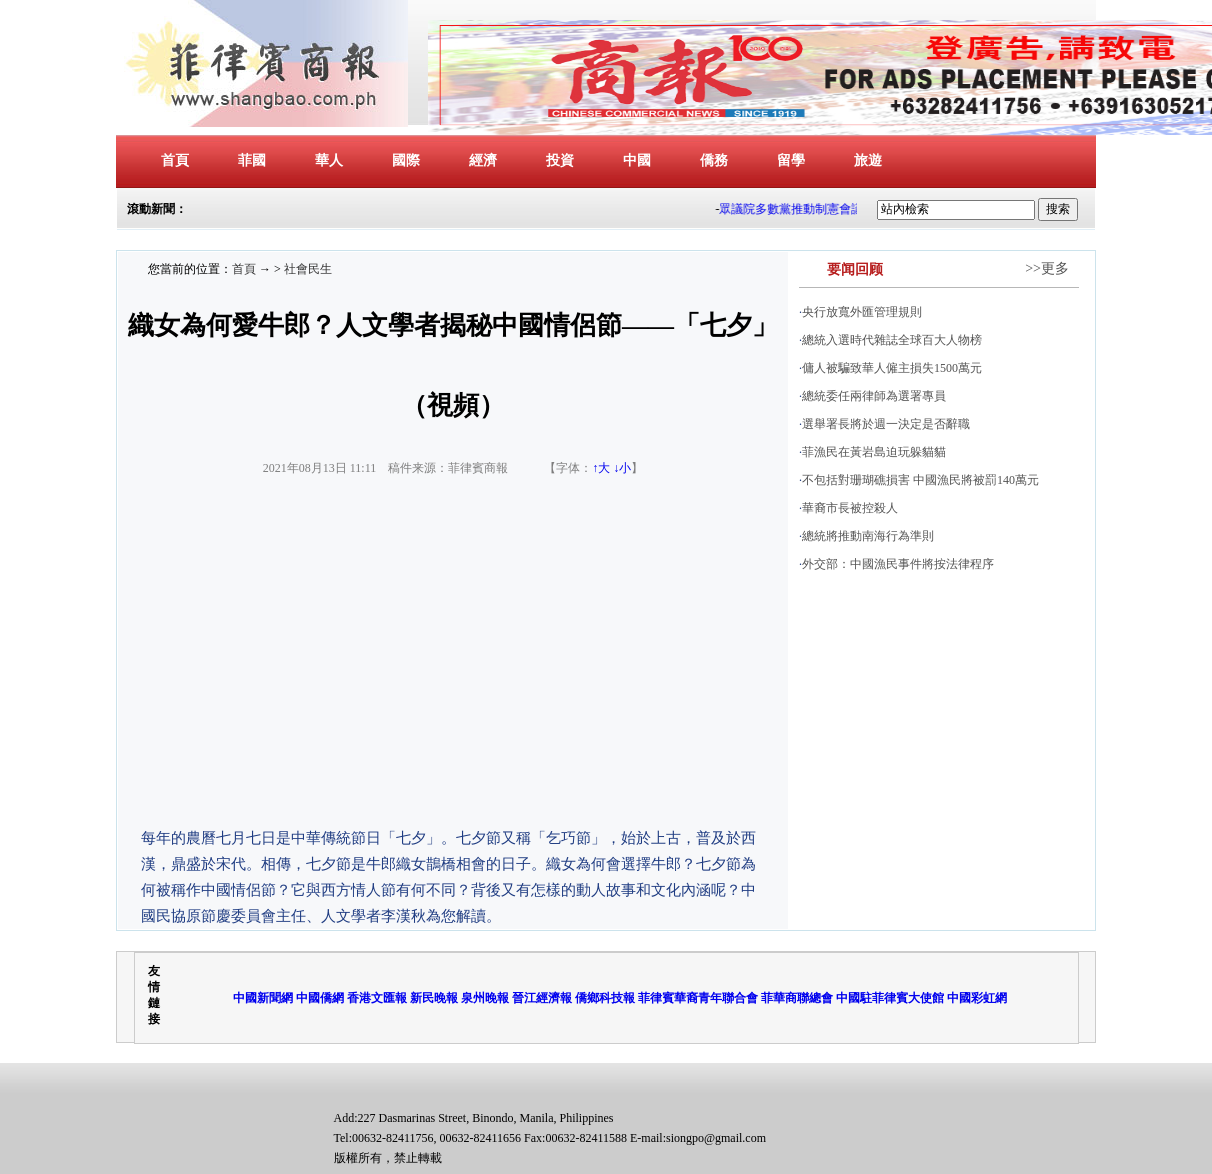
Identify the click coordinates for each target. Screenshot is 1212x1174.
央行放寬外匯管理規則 (862, 312)
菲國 (252, 160)
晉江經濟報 (542, 998)
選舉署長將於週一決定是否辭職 (886, 424)
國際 (406, 160)
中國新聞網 (263, 998)
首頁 (175, 160)
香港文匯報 (377, 998)
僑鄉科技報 (605, 998)
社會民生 (308, 269)
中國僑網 (320, 998)
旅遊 (868, 160)
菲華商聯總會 (797, 998)
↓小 (622, 468)
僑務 (714, 160)
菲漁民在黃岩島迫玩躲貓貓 (874, 452)
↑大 (601, 468)
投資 (560, 160)
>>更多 (1047, 268)
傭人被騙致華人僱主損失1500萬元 (892, 368)
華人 (329, 160)
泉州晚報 (485, 998)
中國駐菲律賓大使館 (890, 998)
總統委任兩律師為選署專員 (874, 396)
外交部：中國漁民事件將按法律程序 (898, 564)
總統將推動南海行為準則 (868, 536)
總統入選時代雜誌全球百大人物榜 (892, 340)
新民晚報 (434, 998)
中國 (637, 160)
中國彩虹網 (977, 998)
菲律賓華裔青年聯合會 (698, 998)
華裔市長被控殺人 (850, 508)
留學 (791, 160)
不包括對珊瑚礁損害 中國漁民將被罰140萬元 (920, 480)
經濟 (483, 160)
